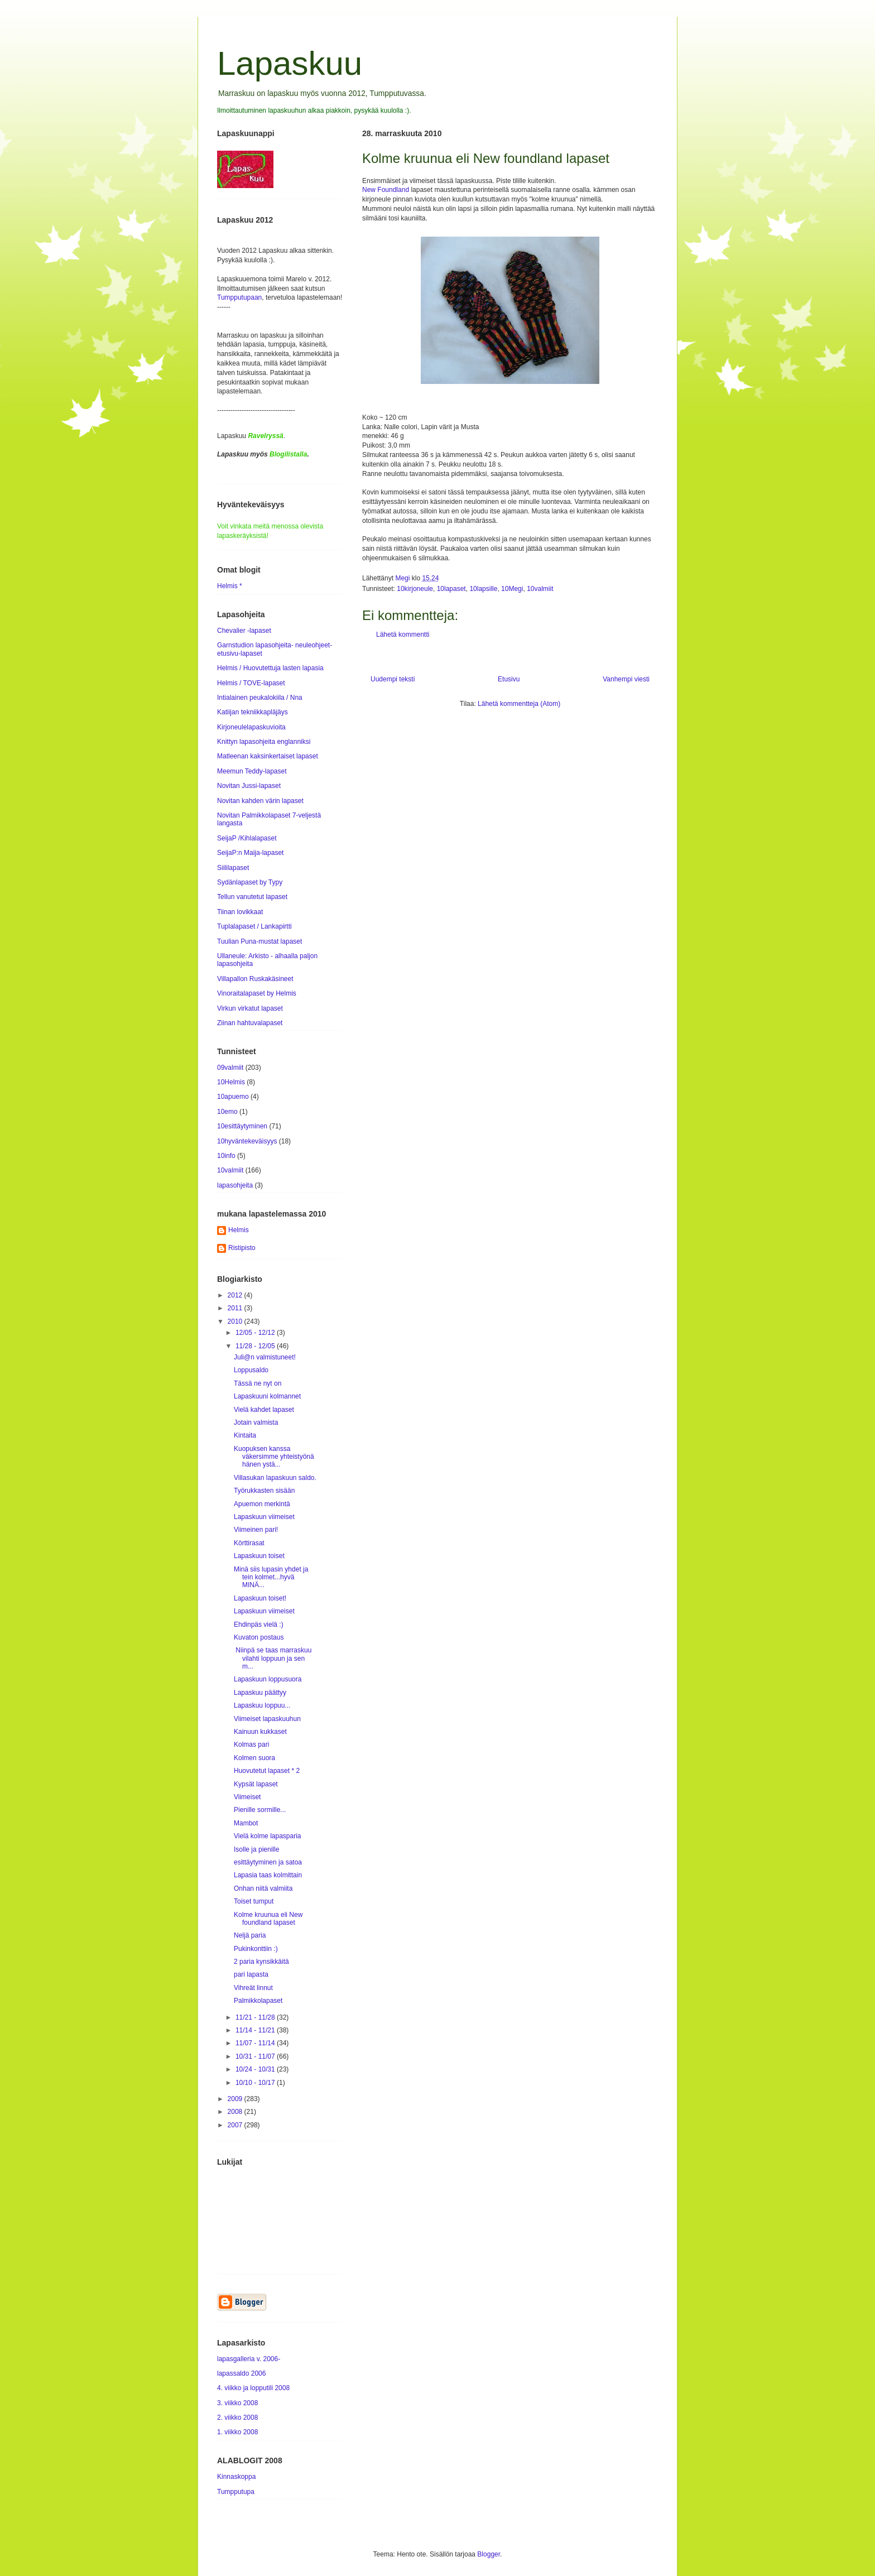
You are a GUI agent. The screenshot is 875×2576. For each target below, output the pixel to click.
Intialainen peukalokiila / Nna (259, 697)
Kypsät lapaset (256, 1784)
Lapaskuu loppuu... (262, 1705)
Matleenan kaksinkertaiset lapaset (267, 756)
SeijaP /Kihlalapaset (247, 838)
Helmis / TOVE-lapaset (251, 683)
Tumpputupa (235, 2492)
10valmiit (540, 589)
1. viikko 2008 (237, 2432)
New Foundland (385, 190)
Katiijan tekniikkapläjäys (252, 712)
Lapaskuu (289, 63)
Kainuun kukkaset (260, 1732)
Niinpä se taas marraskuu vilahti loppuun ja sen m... (272, 1658)
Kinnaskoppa (236, 2477)
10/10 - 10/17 (256, 2083)
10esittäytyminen (242, 1126)
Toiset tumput (253, 1901)
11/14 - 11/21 (256, 2030)
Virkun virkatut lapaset (250, 1008)
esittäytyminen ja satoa (268, 1862)
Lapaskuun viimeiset (264, 1517)
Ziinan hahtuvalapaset (249, 1023)
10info (226, 1156)
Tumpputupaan (239, 297)
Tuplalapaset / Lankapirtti (254, 926)
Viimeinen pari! (256, 1530)
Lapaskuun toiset (259, 1556)
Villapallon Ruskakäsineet (255, 979)
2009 (236, 2099)
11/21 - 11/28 (256, 2017)
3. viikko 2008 (237, 2403)
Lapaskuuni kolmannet (267, 1396)
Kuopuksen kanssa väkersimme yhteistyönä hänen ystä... (274, 1457)
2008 (236, 2112)
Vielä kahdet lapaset (264, 1410)
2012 (236, 1295)
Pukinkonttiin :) (256, 1949)
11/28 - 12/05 (256, 1346)
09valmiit (230, 1067)
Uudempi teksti (393, 679)
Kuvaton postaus (258, 1637)
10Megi (512, 589)
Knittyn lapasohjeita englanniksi (263, 742)
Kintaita (245, 1435)
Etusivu (509, 679)
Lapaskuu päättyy (260, 1692)
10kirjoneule (415, 589)
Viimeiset (247, 1797)
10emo (227, 1112)
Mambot (246, 1823)
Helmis (238, 1230)
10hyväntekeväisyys (247, 1141)
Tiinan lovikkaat (240, 912)
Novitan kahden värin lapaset (260, 801)
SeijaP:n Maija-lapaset (250, 853)
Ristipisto (242, 1248)
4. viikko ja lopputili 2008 (253, 2388)
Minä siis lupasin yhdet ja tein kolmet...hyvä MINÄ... (271, 1577)
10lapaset (451, 589)
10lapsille (483, 589)
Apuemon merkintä (262, 1504)
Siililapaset (233, 868)
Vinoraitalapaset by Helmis (256, 993)
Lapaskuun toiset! (260, 1598)
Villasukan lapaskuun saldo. (275, 1478)
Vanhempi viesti (626, 679)
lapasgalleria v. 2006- (248, 2359)
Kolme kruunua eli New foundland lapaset (268, 1918)
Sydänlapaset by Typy (249, 882)
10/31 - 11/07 (256, 2056)
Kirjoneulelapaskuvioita (251, 727)
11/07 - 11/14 (256, 2043)
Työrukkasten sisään (264, 1490)
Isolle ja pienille (256, 1849)
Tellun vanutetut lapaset (252, 897)
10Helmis (231, 1082)
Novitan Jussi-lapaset (249, 786)
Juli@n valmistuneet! (265, 1357)
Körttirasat (249, 1543)
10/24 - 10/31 (256, 2069)
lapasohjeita (235, 1185)
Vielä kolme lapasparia (267, 1836)
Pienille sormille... (260, 1810)
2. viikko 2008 (237, 2417)
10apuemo (233, 1096)
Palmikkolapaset (258, 2001)
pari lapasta (251, 1974)
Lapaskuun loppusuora (267, 1679)
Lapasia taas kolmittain (268, 1875)
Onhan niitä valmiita (263, 1888)
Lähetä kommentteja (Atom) (519, 704)
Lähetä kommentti (402, 634)
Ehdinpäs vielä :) (258, 1624)
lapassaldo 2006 (241, 2373)
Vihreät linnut (253, 1988)
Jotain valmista (256, 1422)
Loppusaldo (251, 1370)
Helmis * (229, 586)
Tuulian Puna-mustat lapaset (259, 941)
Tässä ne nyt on (257, 1383)
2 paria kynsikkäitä (261, 1961)
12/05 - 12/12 (256, 1333)
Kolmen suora (254, 1758)
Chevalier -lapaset (244, 631)
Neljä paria (250, 1935)
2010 (236, 1321)
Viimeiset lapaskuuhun (267, 1719)
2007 (236, 2125)
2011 (236, 1308)
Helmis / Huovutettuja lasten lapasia (270, 668)
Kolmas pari (251, 1744)
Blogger (488, 2554)
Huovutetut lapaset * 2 (267, 1771)
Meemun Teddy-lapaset (252, 771)
